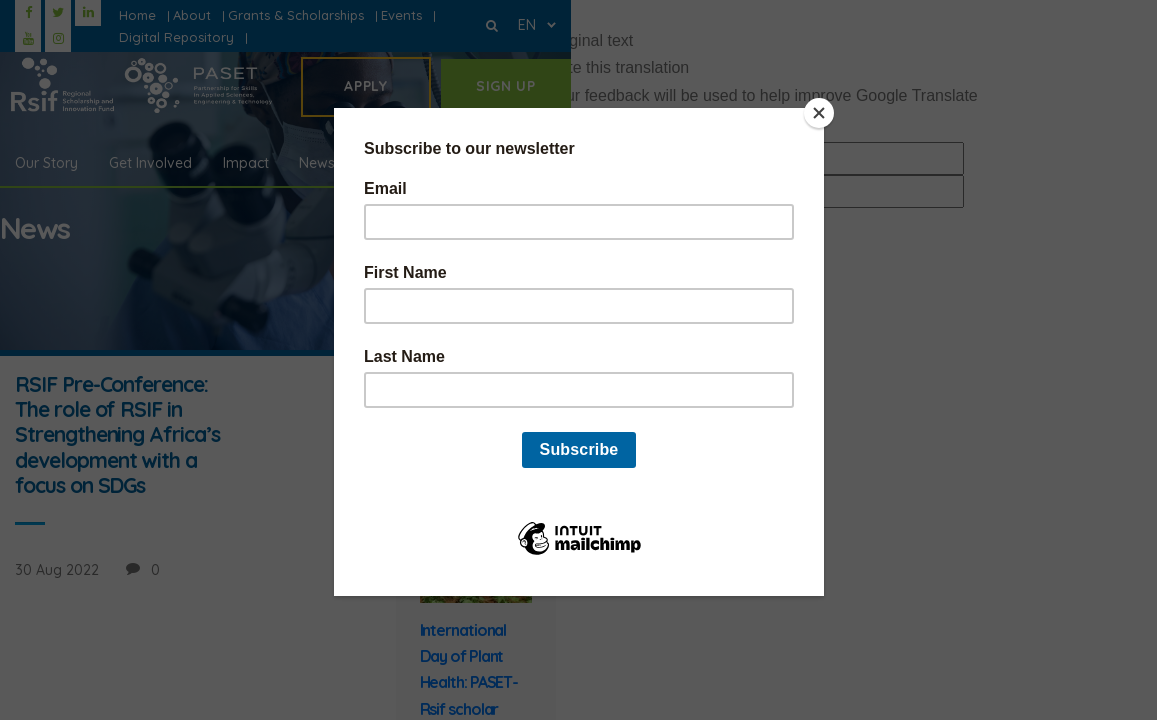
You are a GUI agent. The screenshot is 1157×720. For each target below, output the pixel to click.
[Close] (819, 113)
